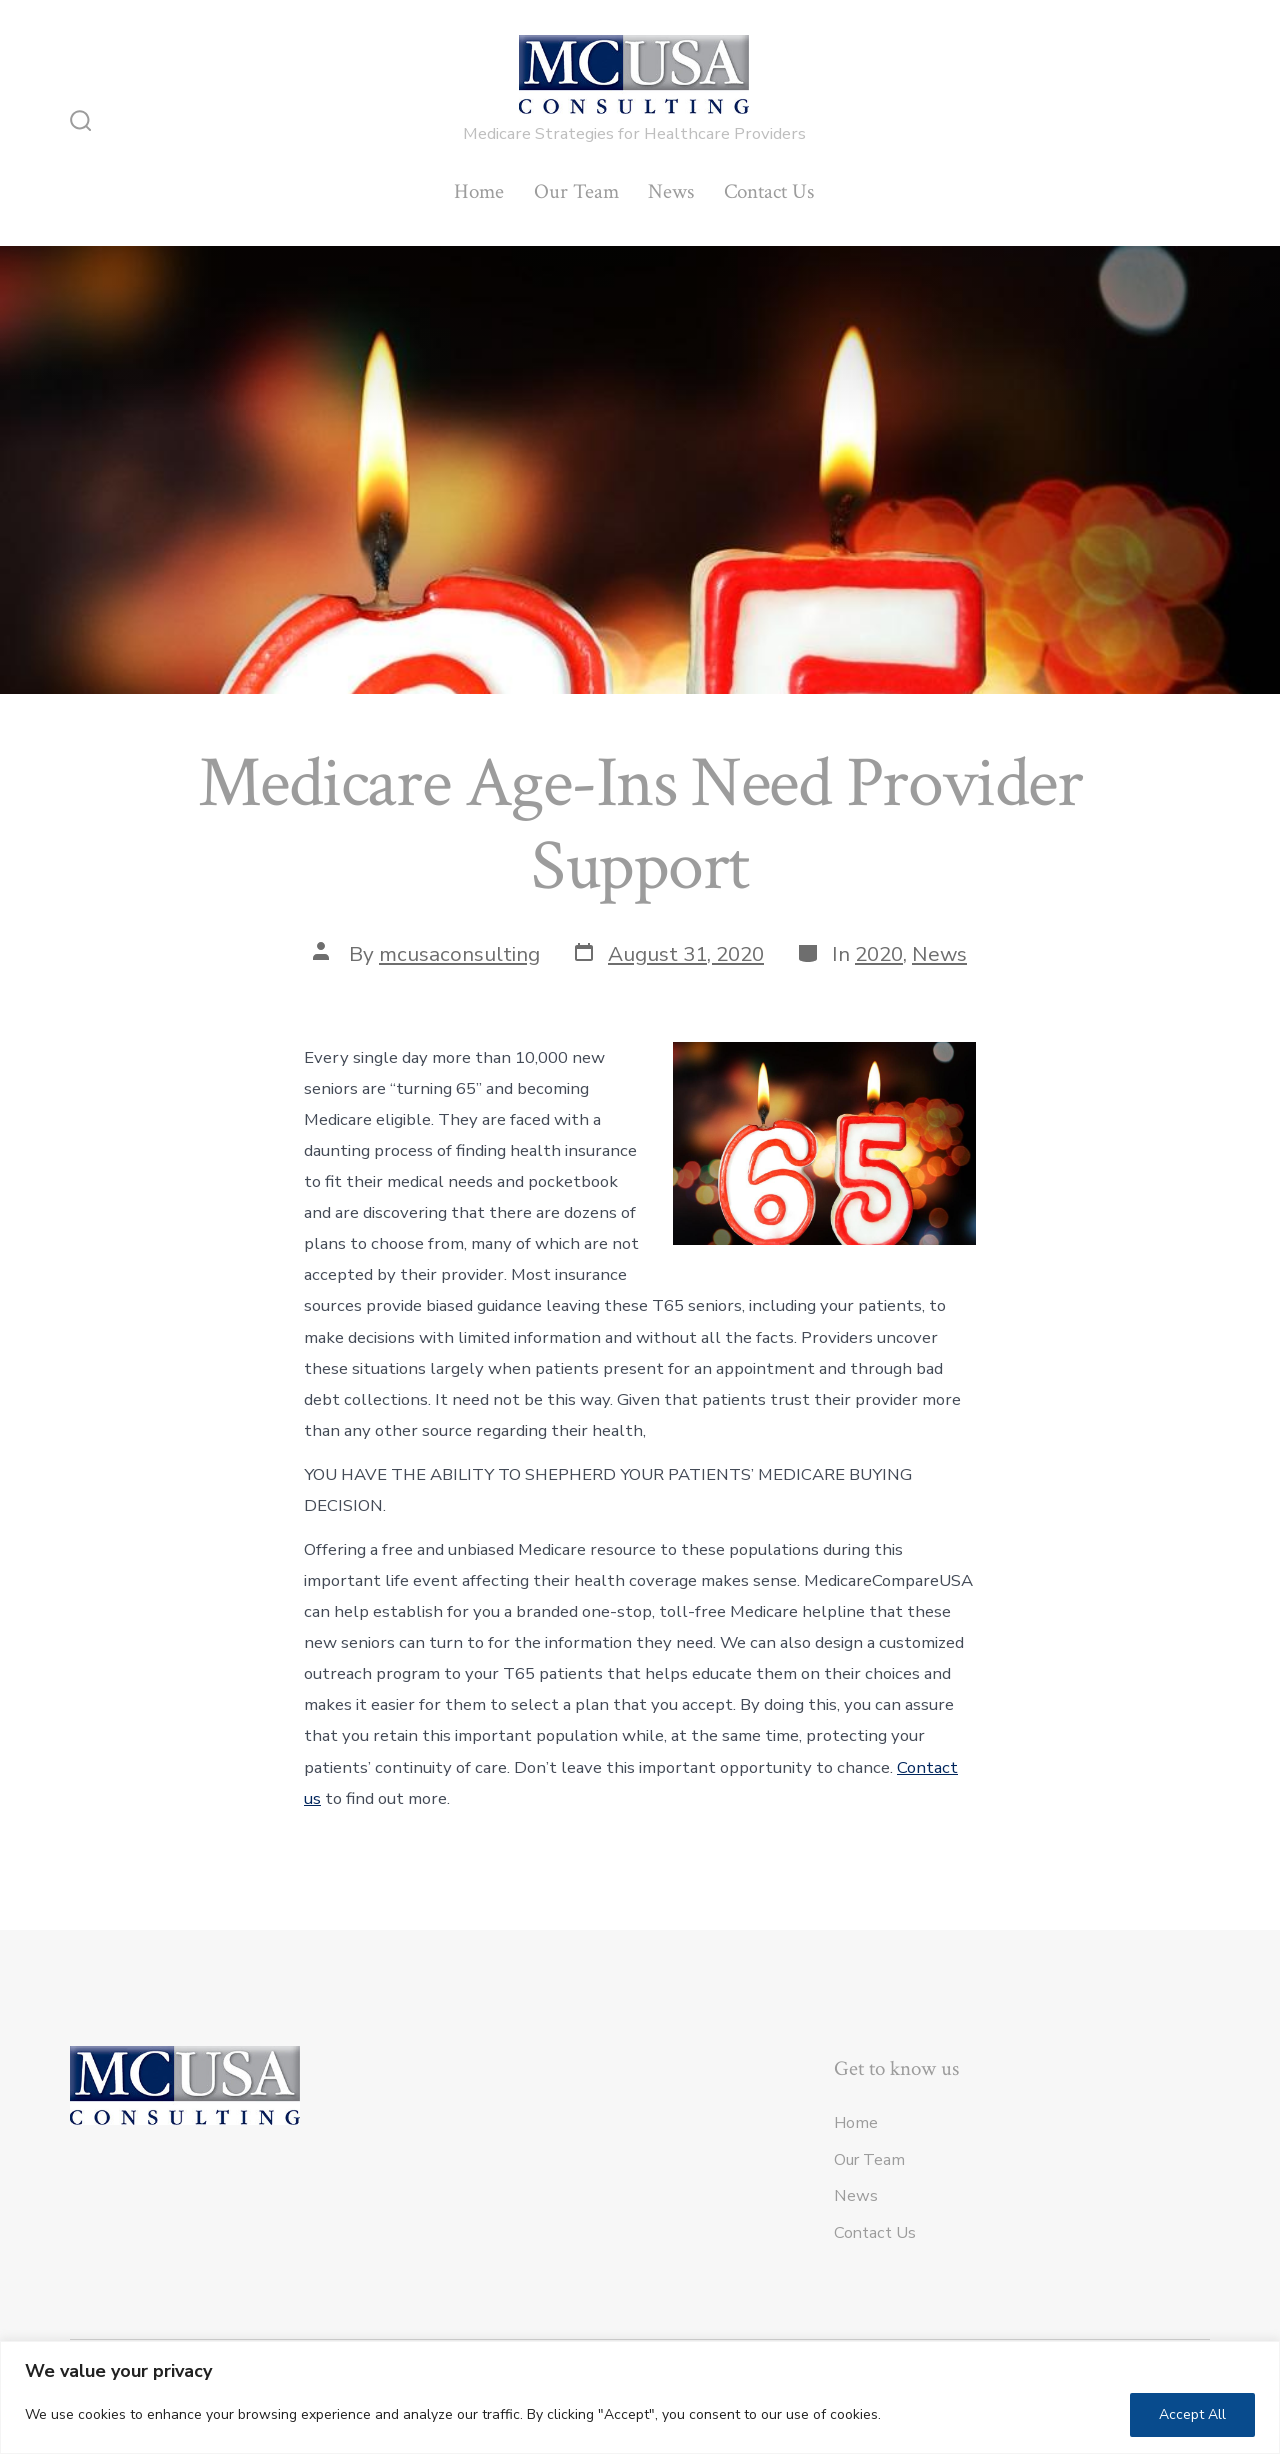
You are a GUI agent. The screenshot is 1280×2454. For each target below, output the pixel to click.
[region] (640, 2397)
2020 (879, 954)
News (671, 191)
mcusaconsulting (459, 954)
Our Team (576, 191)
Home (479, 191)
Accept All (1192, 2414)
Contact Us (769, 191)
